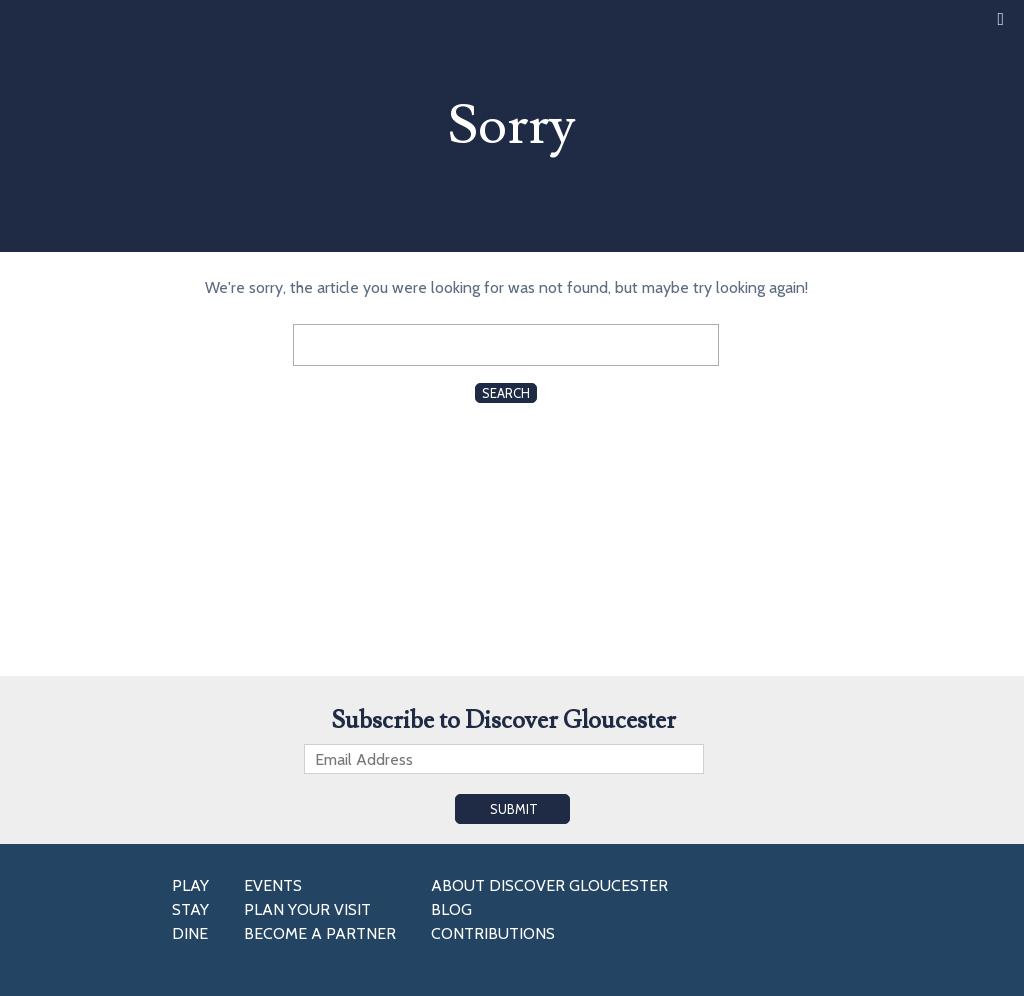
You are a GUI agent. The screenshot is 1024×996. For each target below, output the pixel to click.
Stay (190, 909)
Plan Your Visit (307, 909)
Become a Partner (320, 933)
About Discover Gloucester (549, 885)
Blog (451, 909)
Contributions (493, 933)
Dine (190, 933)
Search (506, 393)
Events (273, 885)
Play (190, 885)
